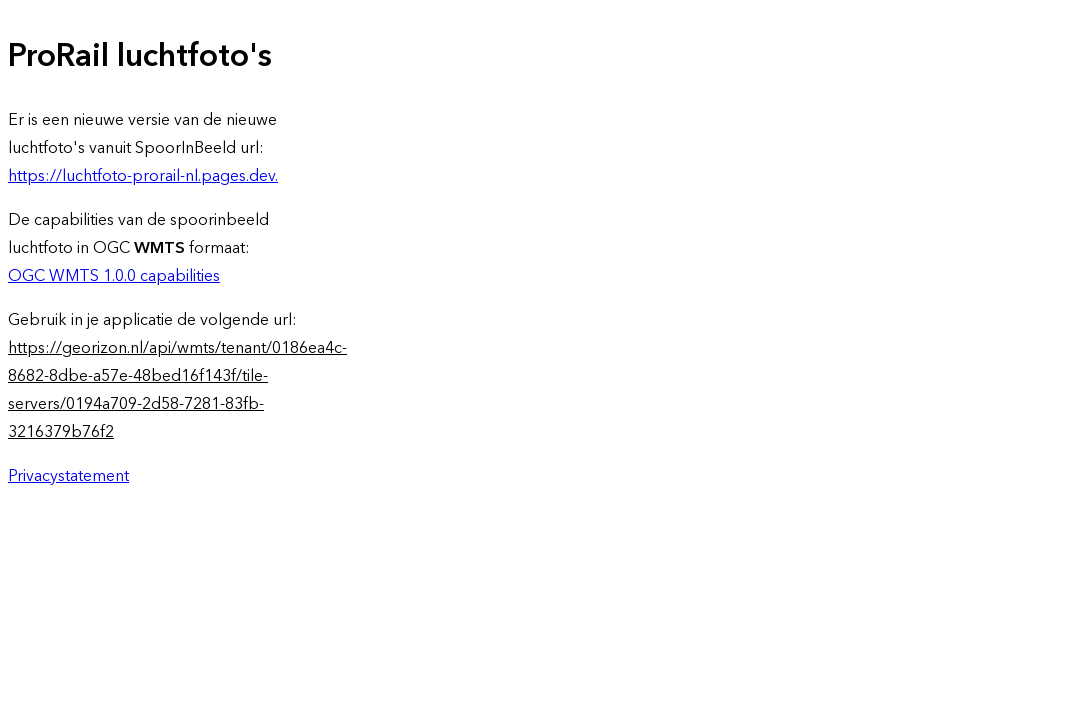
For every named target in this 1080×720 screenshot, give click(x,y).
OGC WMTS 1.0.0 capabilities (114, 276)
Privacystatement (68, 476)
